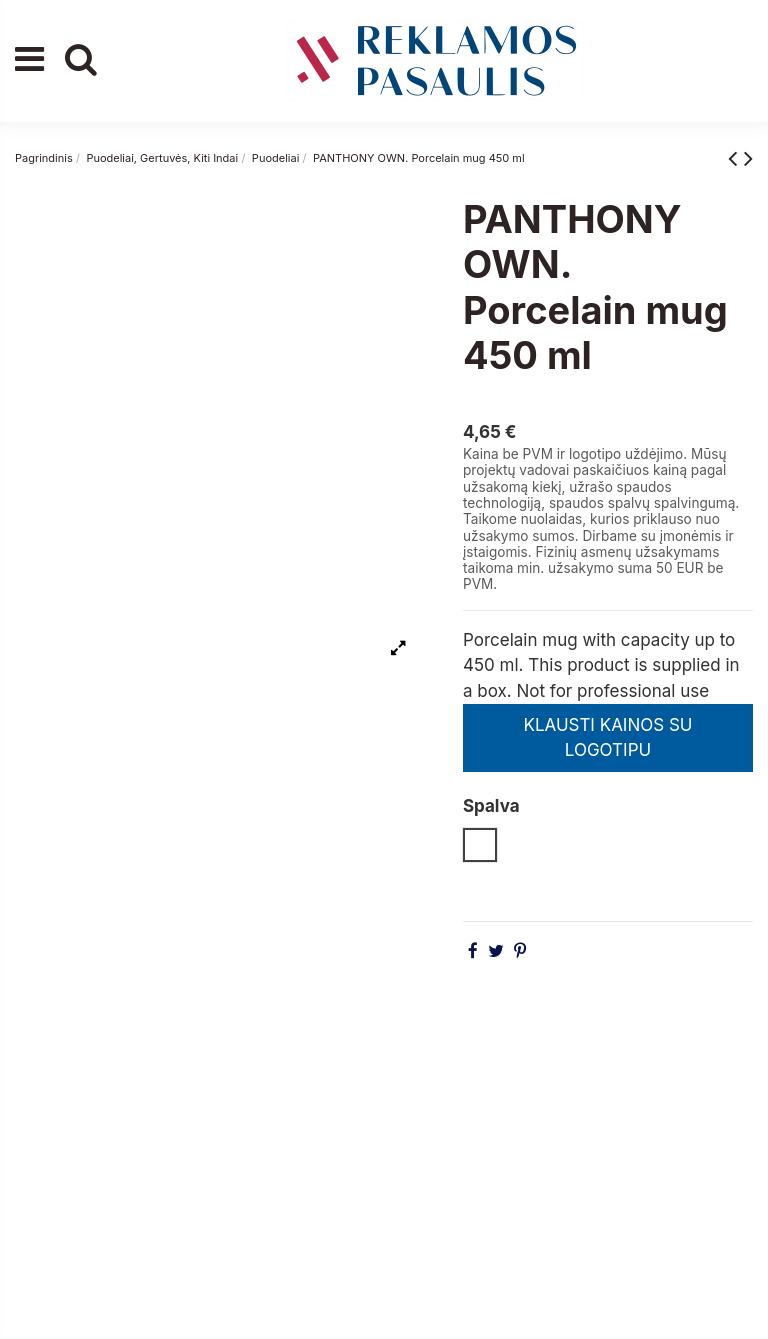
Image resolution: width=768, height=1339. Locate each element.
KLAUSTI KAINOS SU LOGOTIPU (607, 738)
